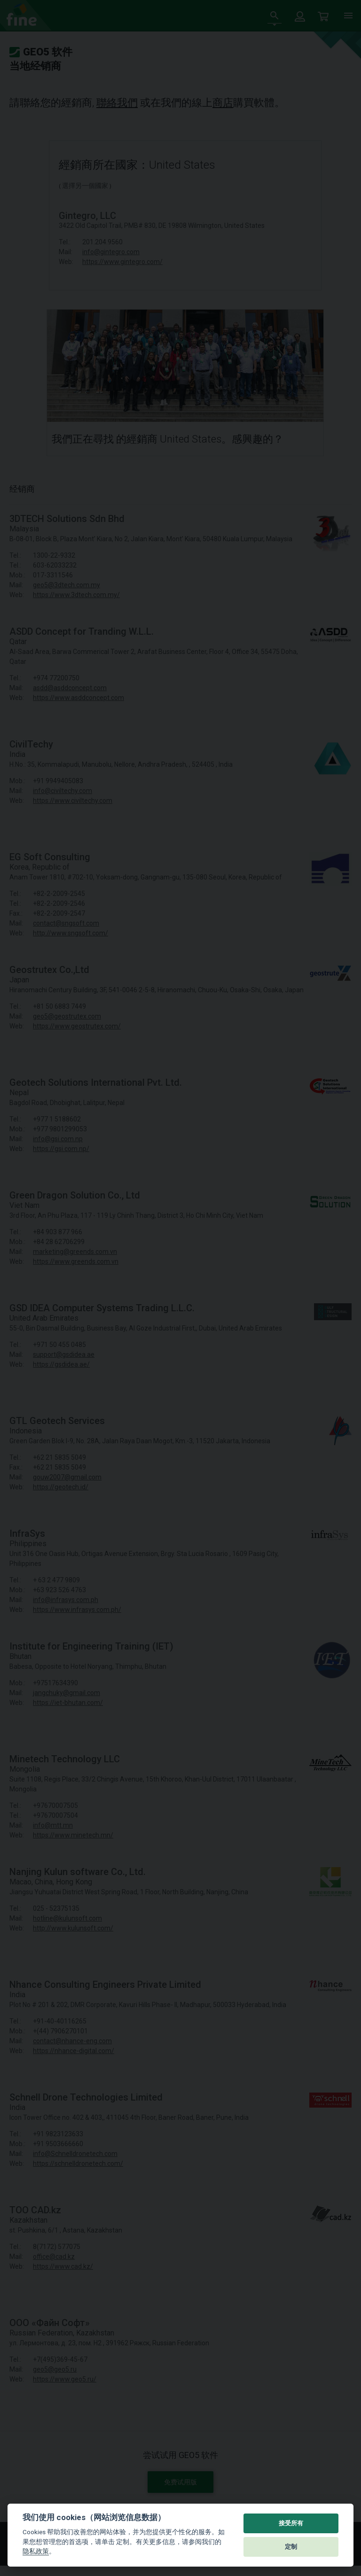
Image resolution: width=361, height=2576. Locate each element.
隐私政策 (36, 2551)
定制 (291, 2546)
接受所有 (291, 2523)
